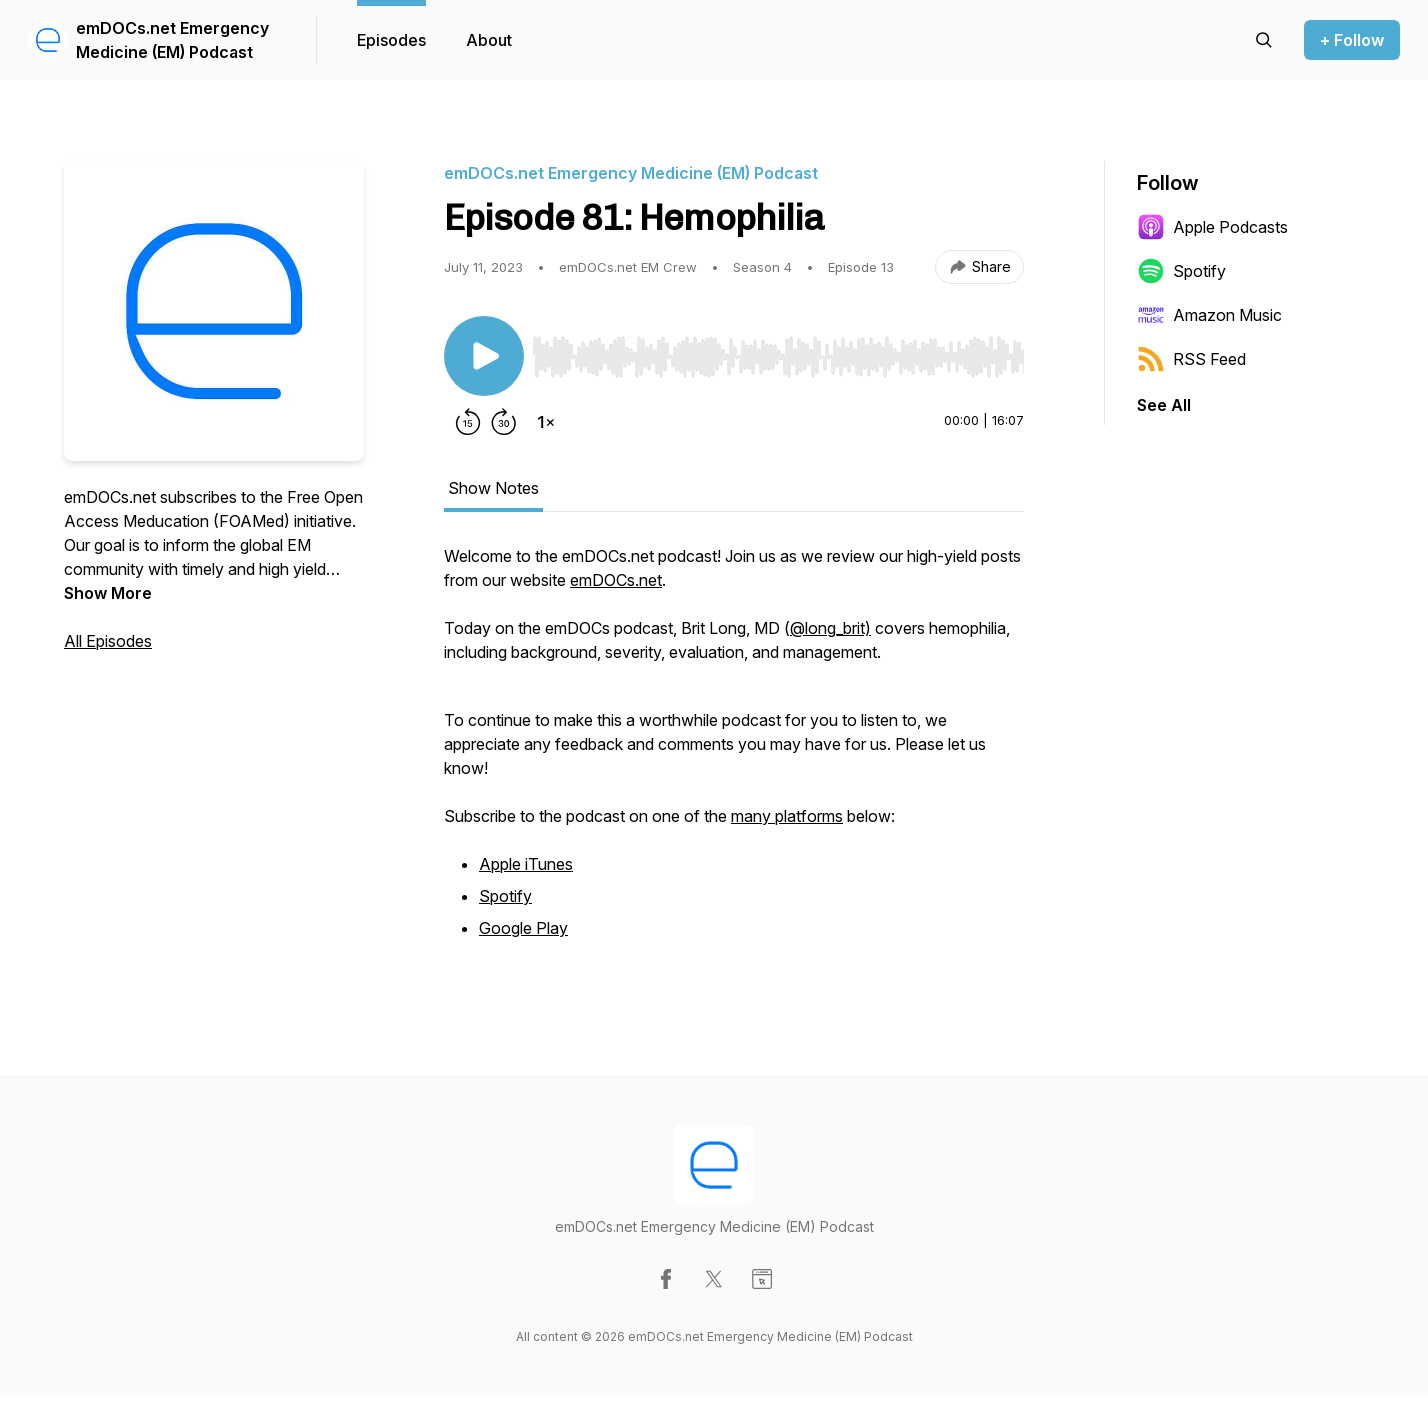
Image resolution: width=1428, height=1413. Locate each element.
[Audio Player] (778, 351)
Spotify (505, 896)
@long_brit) (830, 628)
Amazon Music (1209, 315)
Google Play (523, 928)
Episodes (391, 40)
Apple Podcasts (1212, 227)
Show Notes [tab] (493, 488)
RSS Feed (1191, 359)
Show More (108, 593)
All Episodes (108, 641)
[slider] (778, 357)
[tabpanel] (734, 754)
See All (1164, 405)
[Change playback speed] (546, 422)
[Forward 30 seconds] (504, 422)
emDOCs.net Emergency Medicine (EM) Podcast (172, 40)
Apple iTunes (526, 864)
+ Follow (1352, 40)
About (489, 40)
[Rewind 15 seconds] (468, 422)
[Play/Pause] (484, 356)
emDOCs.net (616, 580)
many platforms (787, 816)
